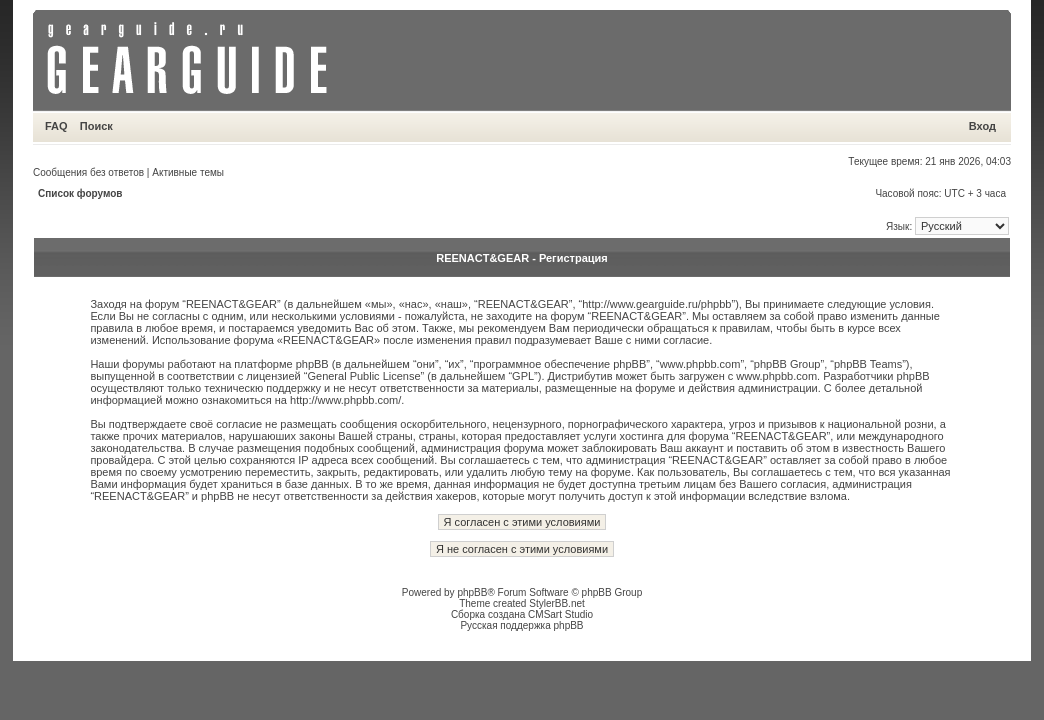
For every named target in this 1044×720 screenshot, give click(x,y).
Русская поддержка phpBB (521, 625)
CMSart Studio (560, 614)
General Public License (363, 376)
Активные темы (188, 172)
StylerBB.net (557, 603)
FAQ (56, 126)
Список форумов (80, 193)
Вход (982, 126)
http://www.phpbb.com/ (345, 400)
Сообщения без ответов (88, 172)
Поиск (96, 126)
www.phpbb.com (776, 376)
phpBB (472, 592)
